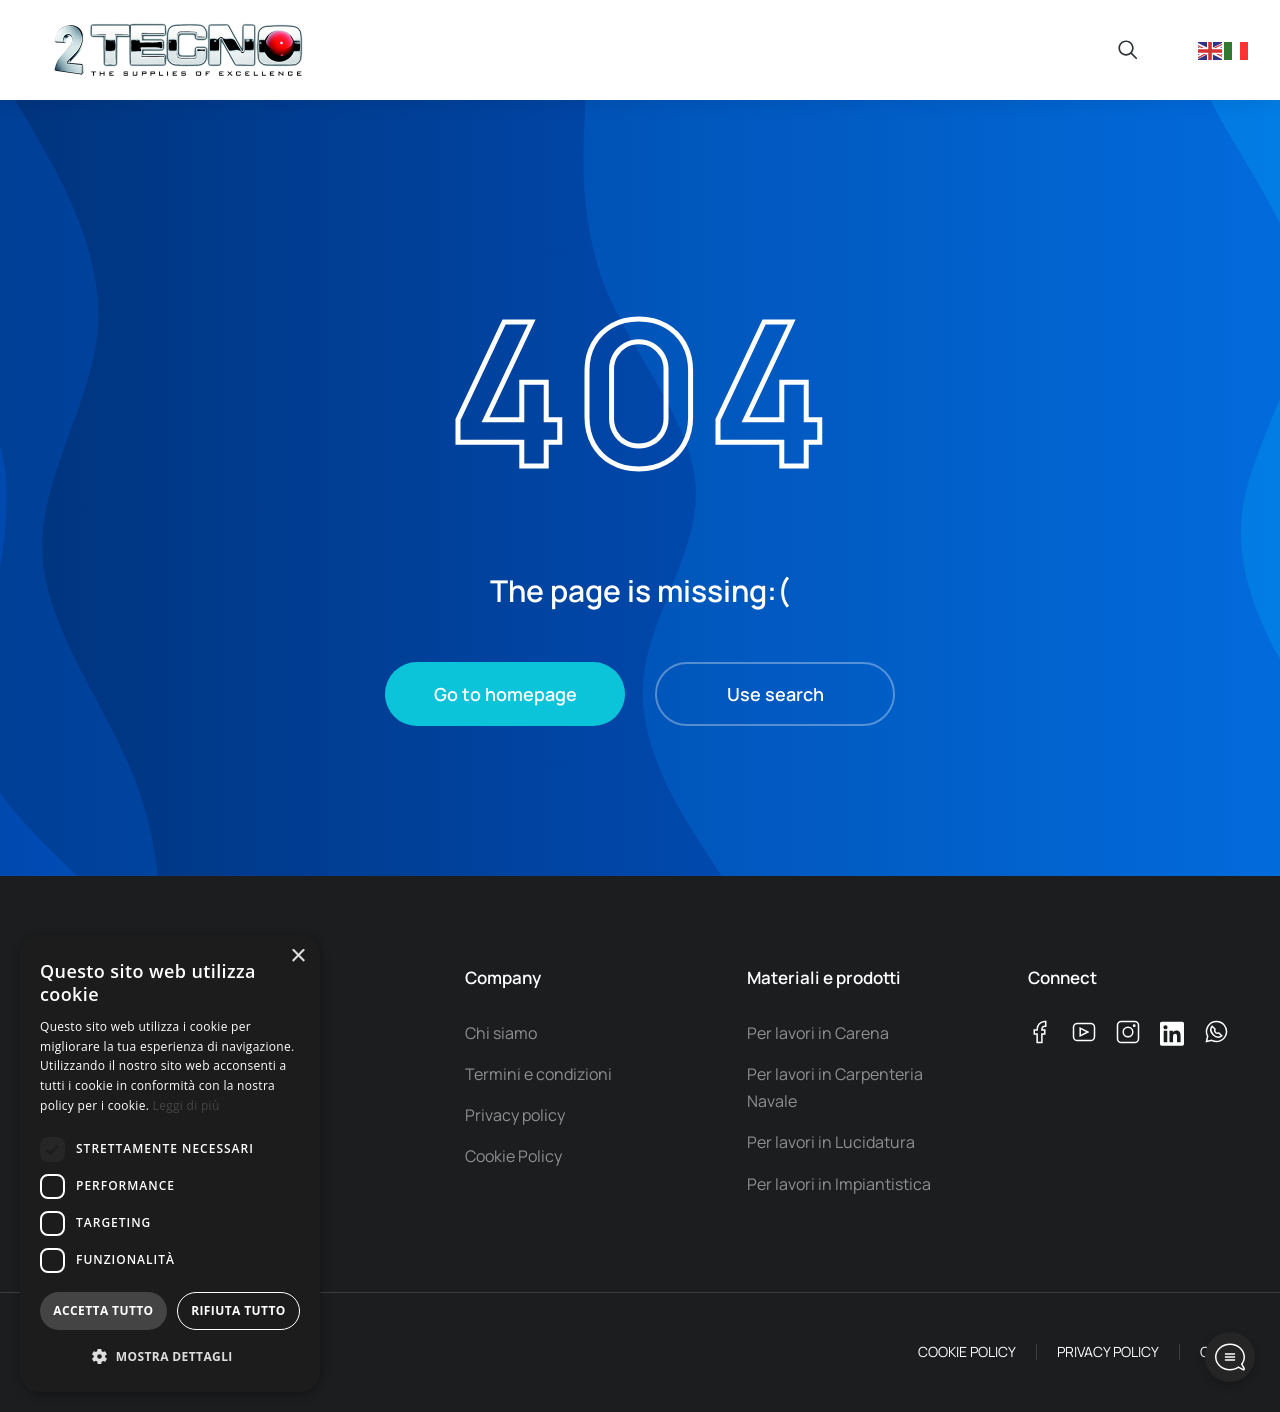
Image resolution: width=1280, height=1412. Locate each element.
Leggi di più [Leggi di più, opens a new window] (186, 1105)
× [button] (297, 956)
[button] (170, 1357)
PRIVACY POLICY (1108, 1351)
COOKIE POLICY (967, 1351)
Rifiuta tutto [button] (238, 1310)
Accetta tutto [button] (103, 1310)
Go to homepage (505, 694)
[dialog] (170, 1163)
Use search (775, 694)
